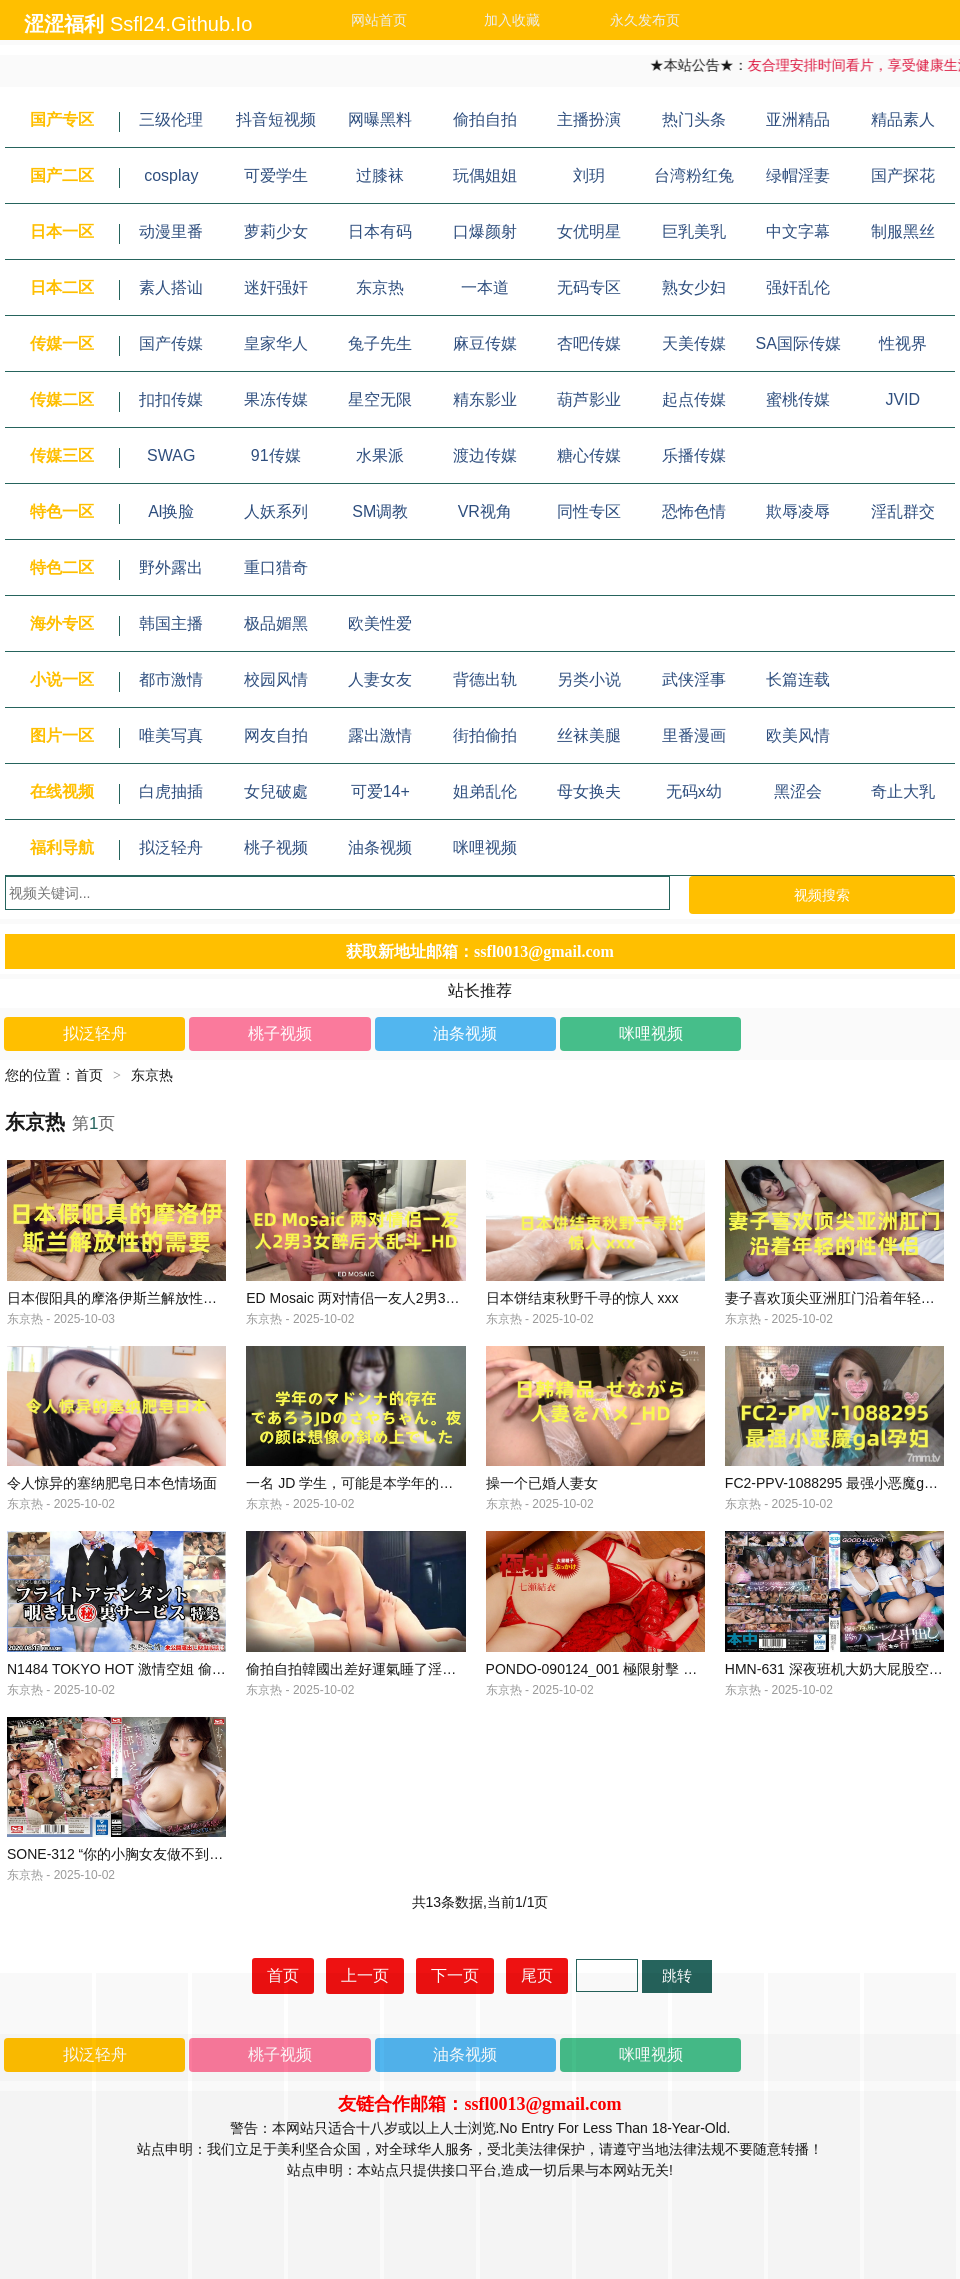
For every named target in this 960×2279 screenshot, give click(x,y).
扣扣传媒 (171, 399)
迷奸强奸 (276, 287)
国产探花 (903, 175)
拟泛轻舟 (171, 847)
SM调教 (380, 511)
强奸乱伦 (798, 287)
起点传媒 (694, 399)
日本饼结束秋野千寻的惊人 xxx (582, 1322)
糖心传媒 (589, 455)
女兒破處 (276, 791)
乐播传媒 (694, 455)
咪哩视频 (485, 847)
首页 (89, 1075)
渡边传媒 (485, 455)
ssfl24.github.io (181, 24)
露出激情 (380, 735)
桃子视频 (276, 847)
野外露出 (171, 567)
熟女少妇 (694, 287)
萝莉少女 (276, 231)
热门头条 (694, 119)
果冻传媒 (276, 399)
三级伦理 (171, 119)
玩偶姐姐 (485, 175)
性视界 (903, 343)
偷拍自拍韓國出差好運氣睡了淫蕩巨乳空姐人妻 (393, 1742)
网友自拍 (276, 735)
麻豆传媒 (485, 343)
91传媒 (276, 455)
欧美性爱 (380, 623)
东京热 (380, 287)
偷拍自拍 (485, 119)
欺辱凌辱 (798, 511)
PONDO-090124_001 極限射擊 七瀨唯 (606, 1742)
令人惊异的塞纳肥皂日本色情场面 (112, 1532)
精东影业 (485, 399)
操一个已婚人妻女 (542, 1532)
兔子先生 (380, 343)
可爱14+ (380, 791)
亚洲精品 (798, 119)
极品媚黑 (276, 623)
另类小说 (589, 679)
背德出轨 (485, 679)
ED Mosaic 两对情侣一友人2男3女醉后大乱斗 (387, 1322)
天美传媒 (694, 343)
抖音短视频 (276, 119)
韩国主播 (171, 623)
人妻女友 (380, 679)
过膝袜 (380, 175)
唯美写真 (171, 735)
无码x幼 (694, 791)
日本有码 (380, 231)
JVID (902, 399)
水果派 (380, 455)
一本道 (485, 287)
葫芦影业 (589, 399)
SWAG (171, 455)
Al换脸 (171, 511)
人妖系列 (276, 511)
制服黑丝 (903, 231)
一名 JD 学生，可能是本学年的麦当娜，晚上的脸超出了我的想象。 (454, 1532)
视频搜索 (822, 895)
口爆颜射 (485, 231)
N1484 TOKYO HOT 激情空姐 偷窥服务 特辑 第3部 (166, 1742)
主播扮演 (589, 119)
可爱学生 (276, 175)
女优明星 (589, 231)
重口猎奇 (276, 567)
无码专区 (589, 287)
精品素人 (903, 119)
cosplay (171, 175)
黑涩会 (798, 791)
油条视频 (380, 847)
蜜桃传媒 (798, 399)
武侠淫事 (694, 679)
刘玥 (589, 175)
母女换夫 (589, 791)
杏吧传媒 (589, 343)
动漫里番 (171, 231)
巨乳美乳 (694, 231)
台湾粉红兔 (694, 175)
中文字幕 (798, 231)
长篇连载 (798, 679)
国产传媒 (171, 343)
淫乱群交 (903, 511)
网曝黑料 (380, 119)
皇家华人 (276, 343)
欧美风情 (798, 735)
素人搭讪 (171, 287)
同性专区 (589, 511)
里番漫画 (694, 735)
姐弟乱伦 (485, 791)
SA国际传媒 (798, 343)
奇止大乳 (903, 791)
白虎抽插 (171, 791)
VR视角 (485, 511)
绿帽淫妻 (798, 175)
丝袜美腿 (589, 735)
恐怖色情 (694, 511)
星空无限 (380, 399)
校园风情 (276, 679)
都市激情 (171, 679)
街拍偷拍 (485, 735)
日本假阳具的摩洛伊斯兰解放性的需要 (126, 1322)
